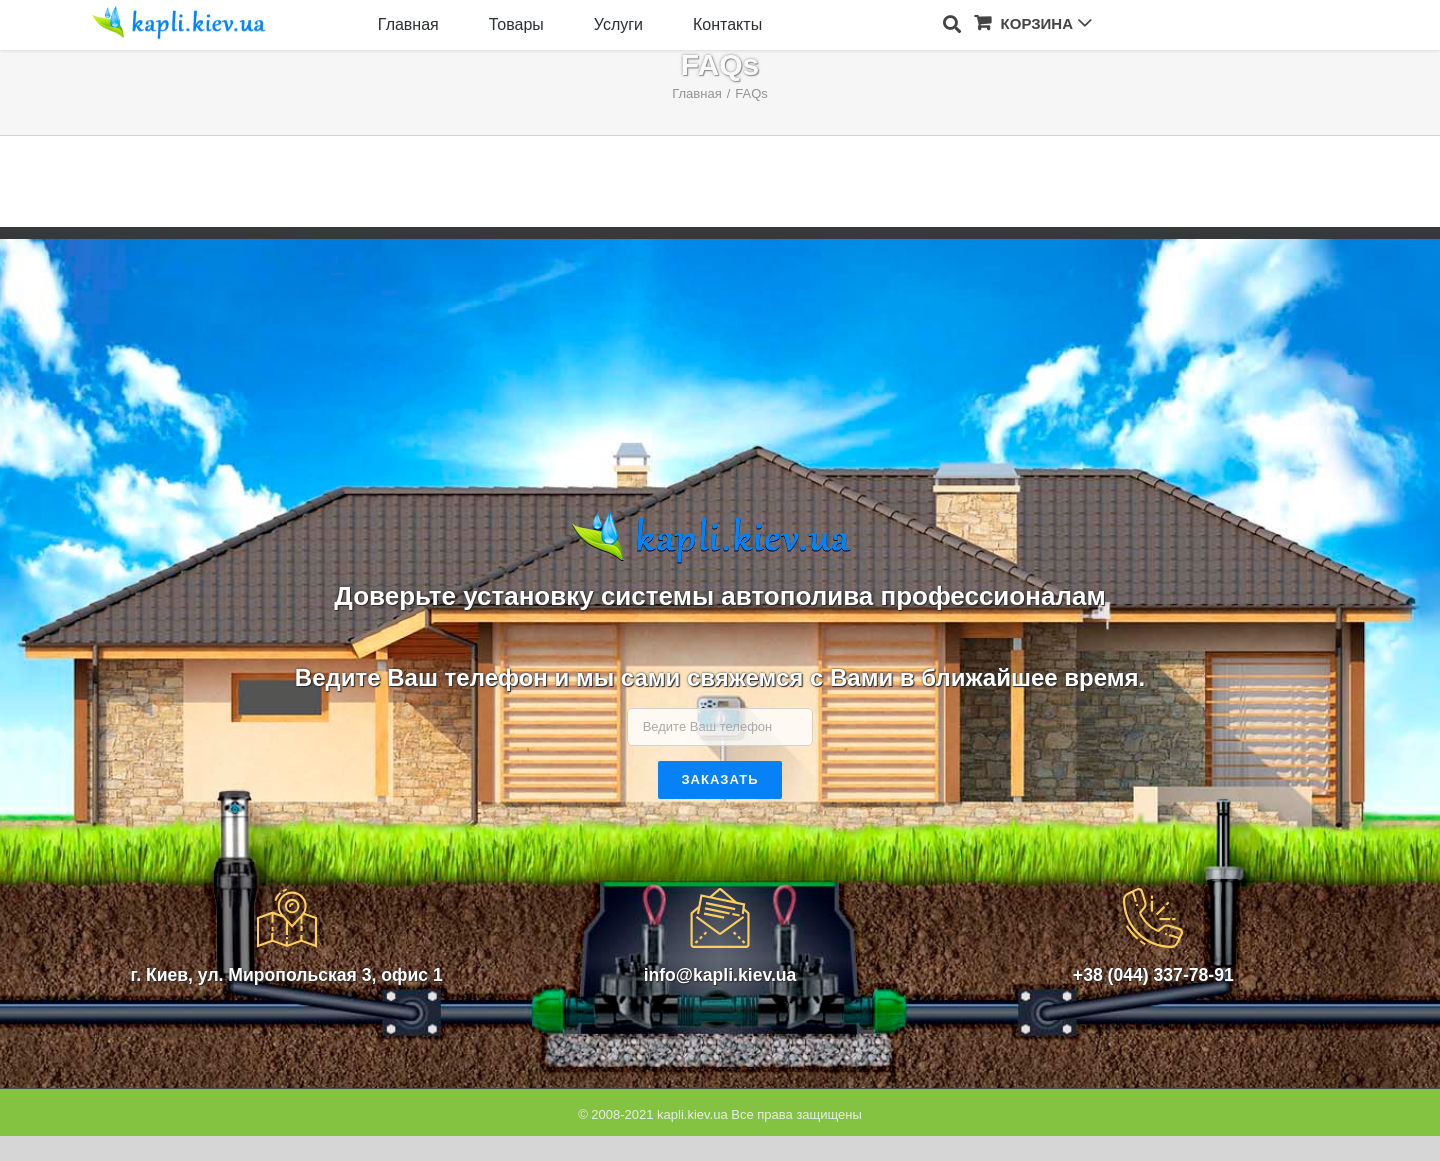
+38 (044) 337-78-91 (1153, 975)
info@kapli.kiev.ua (720, 975)
